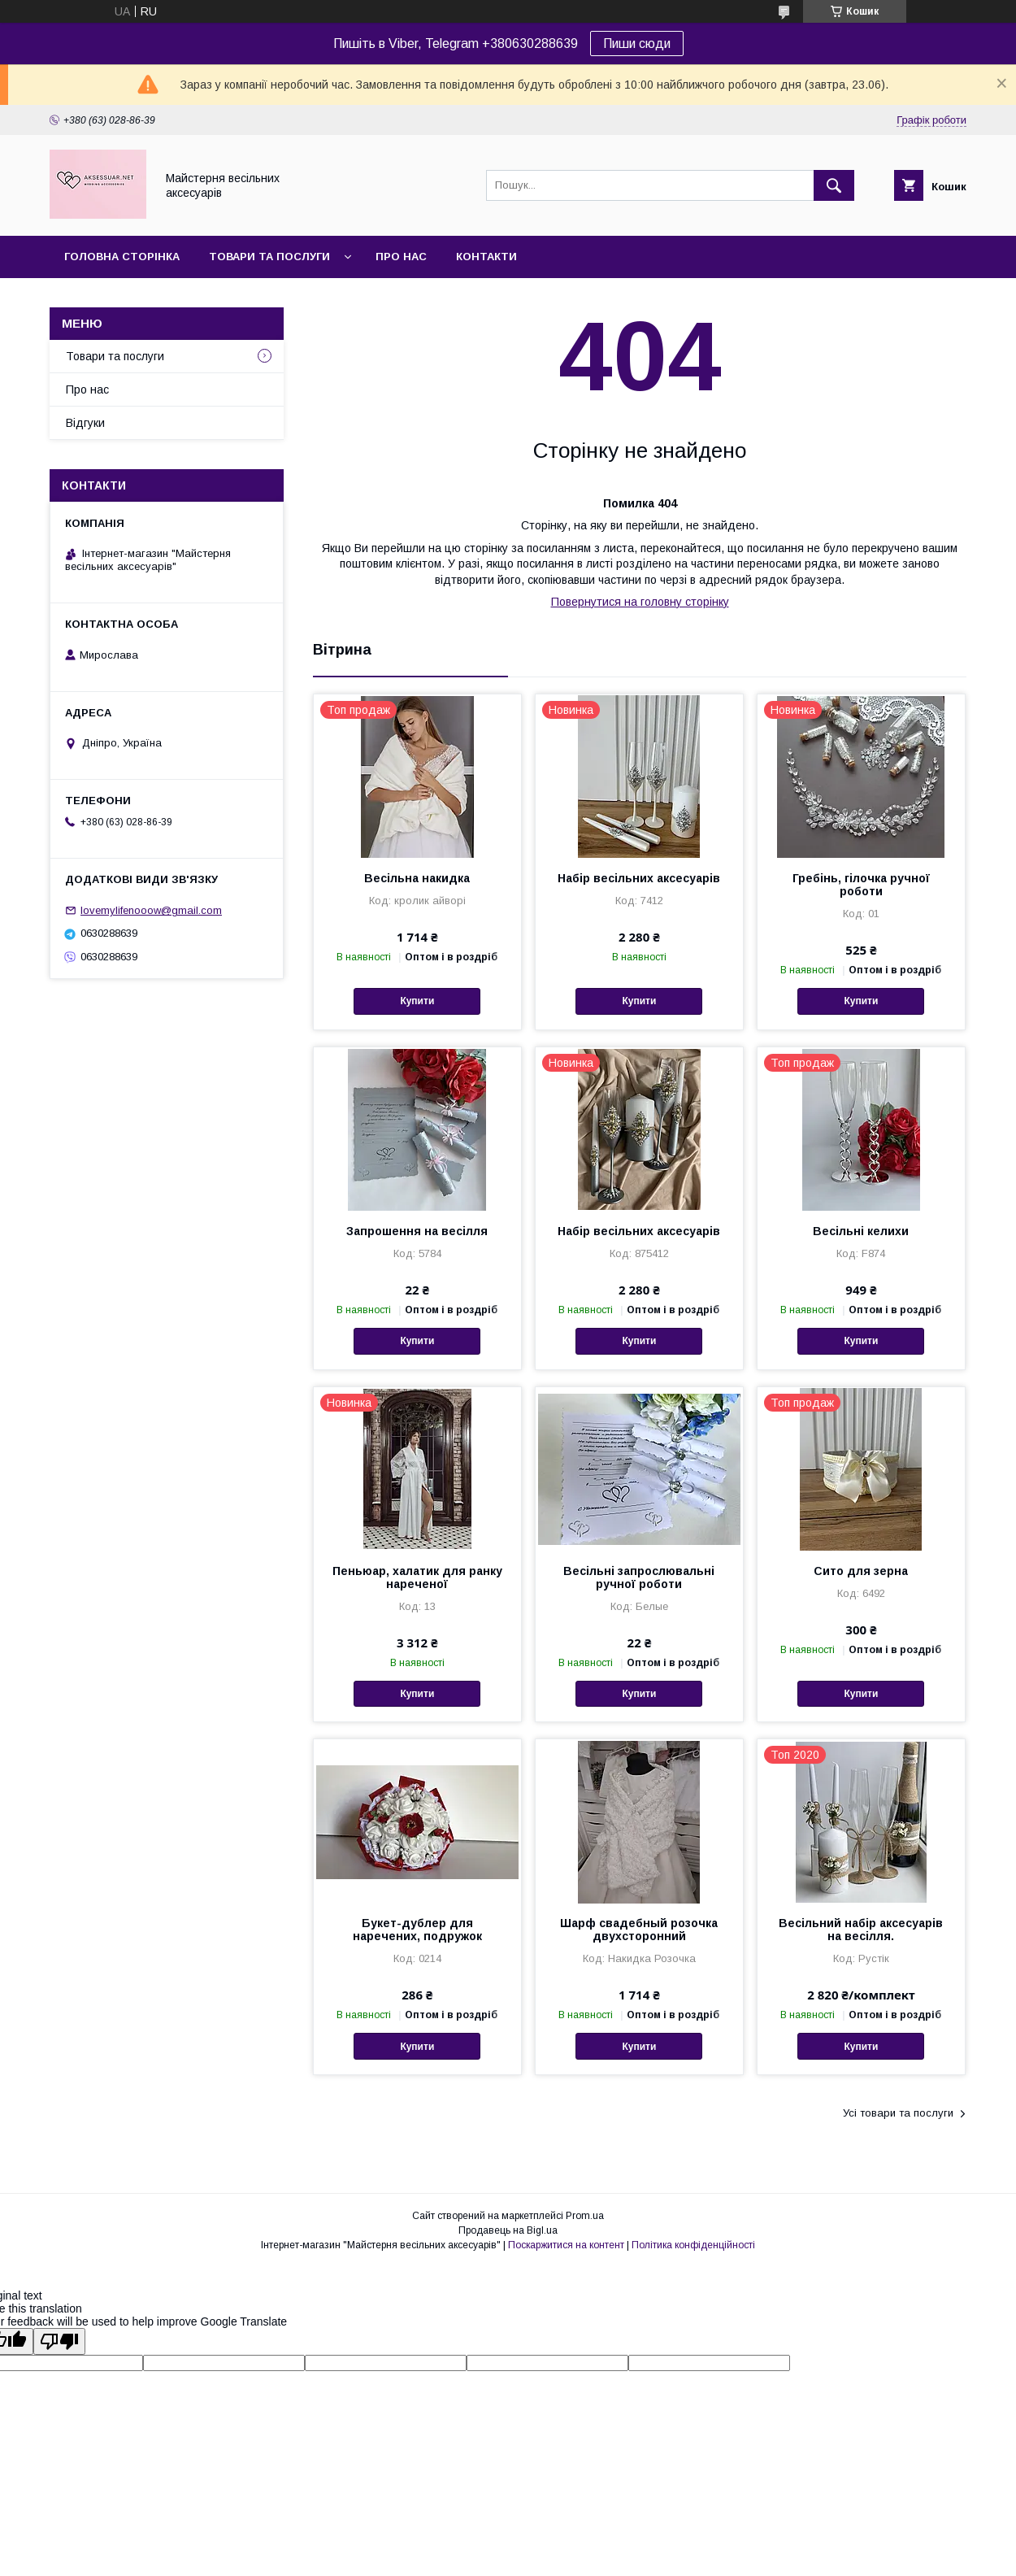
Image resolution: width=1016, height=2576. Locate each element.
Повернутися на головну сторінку (640, 601)
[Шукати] (834, 185)
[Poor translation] (59, 2341)
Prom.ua (585, 2215)
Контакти (486, 256)
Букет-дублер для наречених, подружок (417, 1930)
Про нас (401, 256)
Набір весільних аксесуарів (639, 878)
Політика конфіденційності (693, 2245)
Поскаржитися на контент (566, 2245)
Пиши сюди (637, 43)
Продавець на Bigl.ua (508, 2230)
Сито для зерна (861, 1570)
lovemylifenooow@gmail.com (151, 910)
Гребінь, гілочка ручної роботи (861, 885)
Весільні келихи (861, 1231)
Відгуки (85, 422)
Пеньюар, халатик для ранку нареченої (417, 1577)
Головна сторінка (122, 256)
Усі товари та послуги (898, 2113)
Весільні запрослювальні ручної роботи (638, 1577)
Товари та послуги (269, 256)
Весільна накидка (417, 878)
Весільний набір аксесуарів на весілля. (861, 1930)
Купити (417, 1001)
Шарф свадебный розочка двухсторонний (639, 1930)
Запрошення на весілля (417, 1231)
